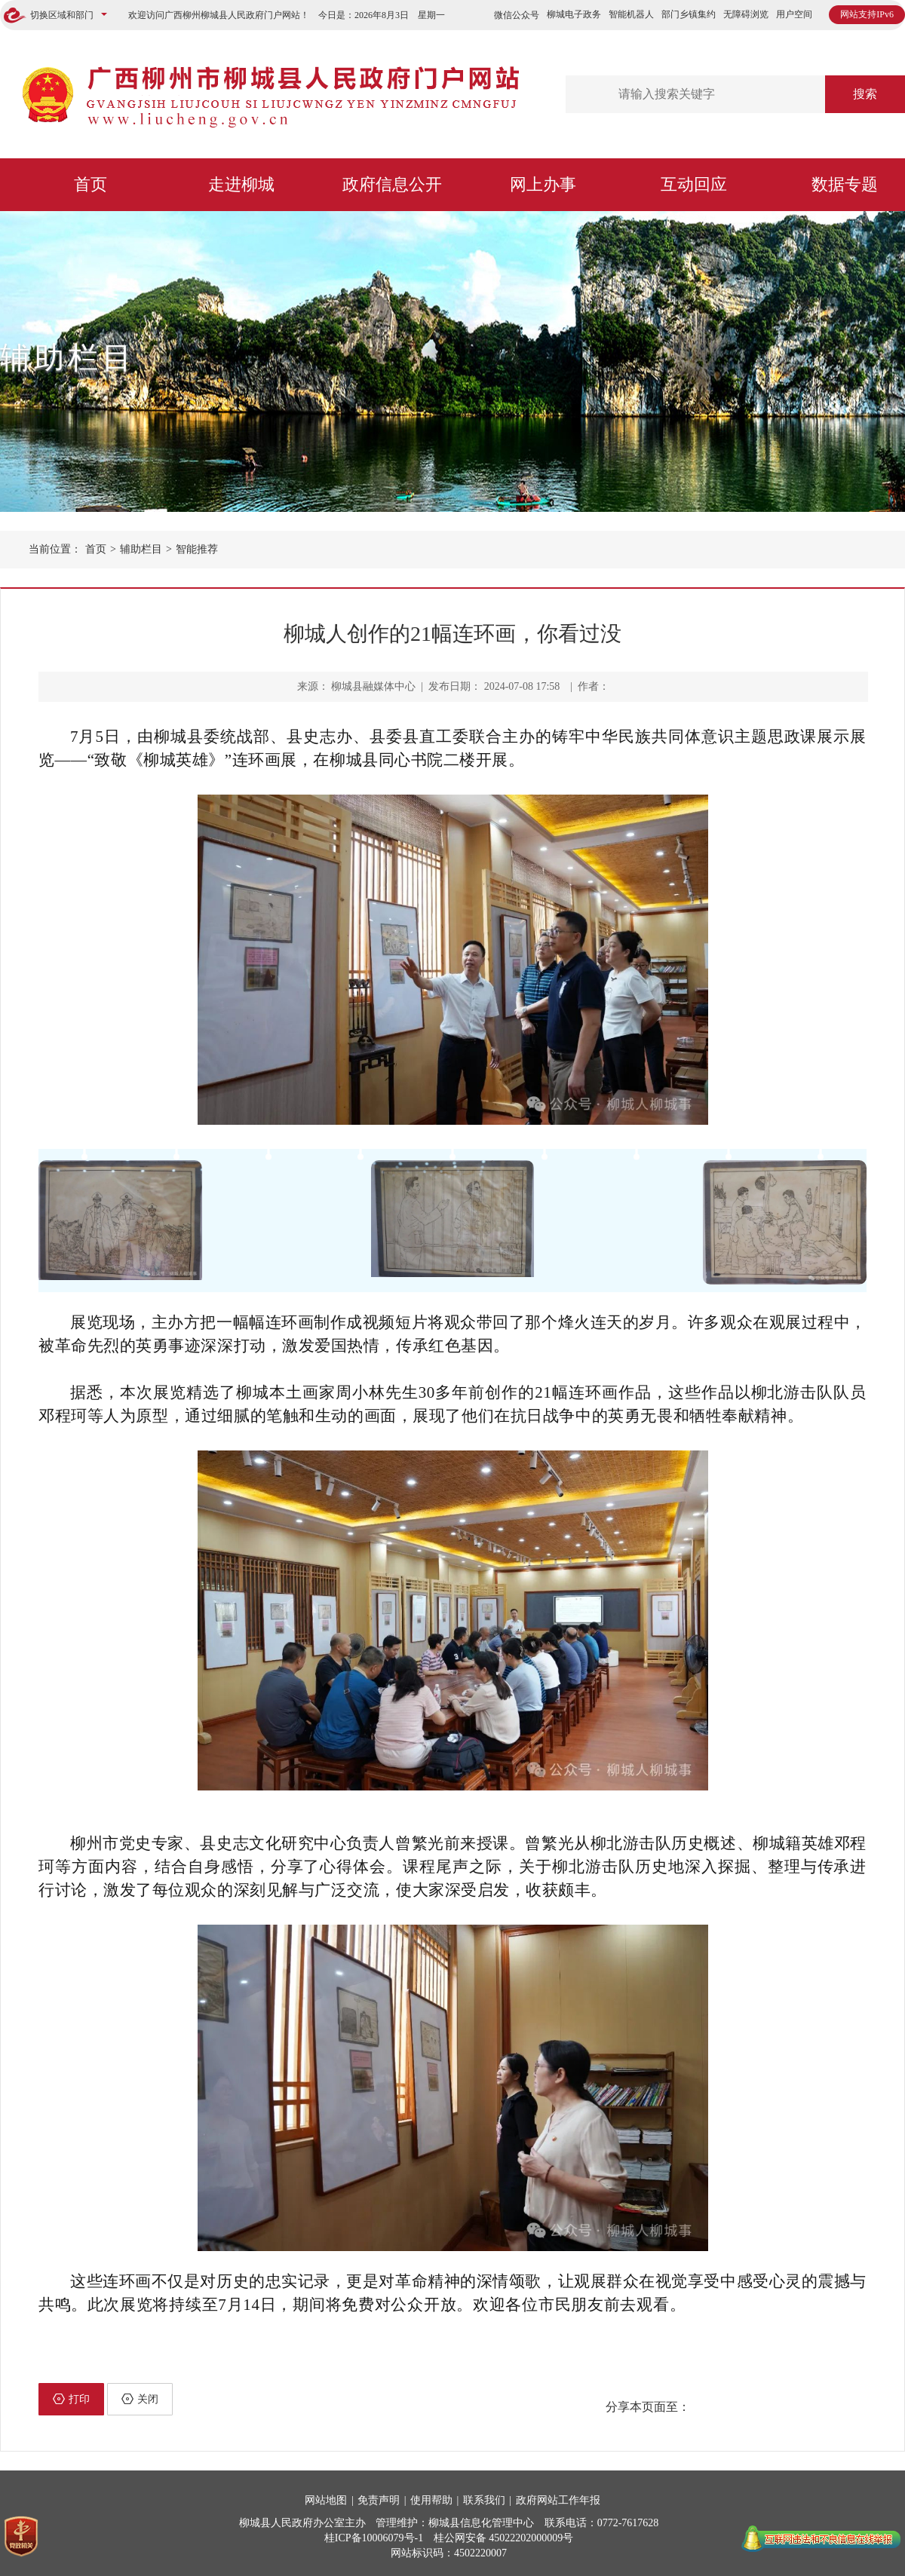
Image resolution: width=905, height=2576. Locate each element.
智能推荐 (197, 549)
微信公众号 (516, 15)
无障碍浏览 (745, 14)
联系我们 (484, 2500)
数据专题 (844, 184)
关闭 (139, 2399)
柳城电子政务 (574, 14)
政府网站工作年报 (558, 2500)
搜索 (865, 93)
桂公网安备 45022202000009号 (504, 2538)
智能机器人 (631, 14)
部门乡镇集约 (688, 14)
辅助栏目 (68, 358)
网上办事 (543, 184)
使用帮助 (431, 2500)
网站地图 (326, 2500)
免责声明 (378, 2500)
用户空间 (794, 14)
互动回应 (694, 184)
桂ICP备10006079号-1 (373, 2538)
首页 (90, 184)
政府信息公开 (392, 184)
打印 (71, 2399)
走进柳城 (241, 184)
